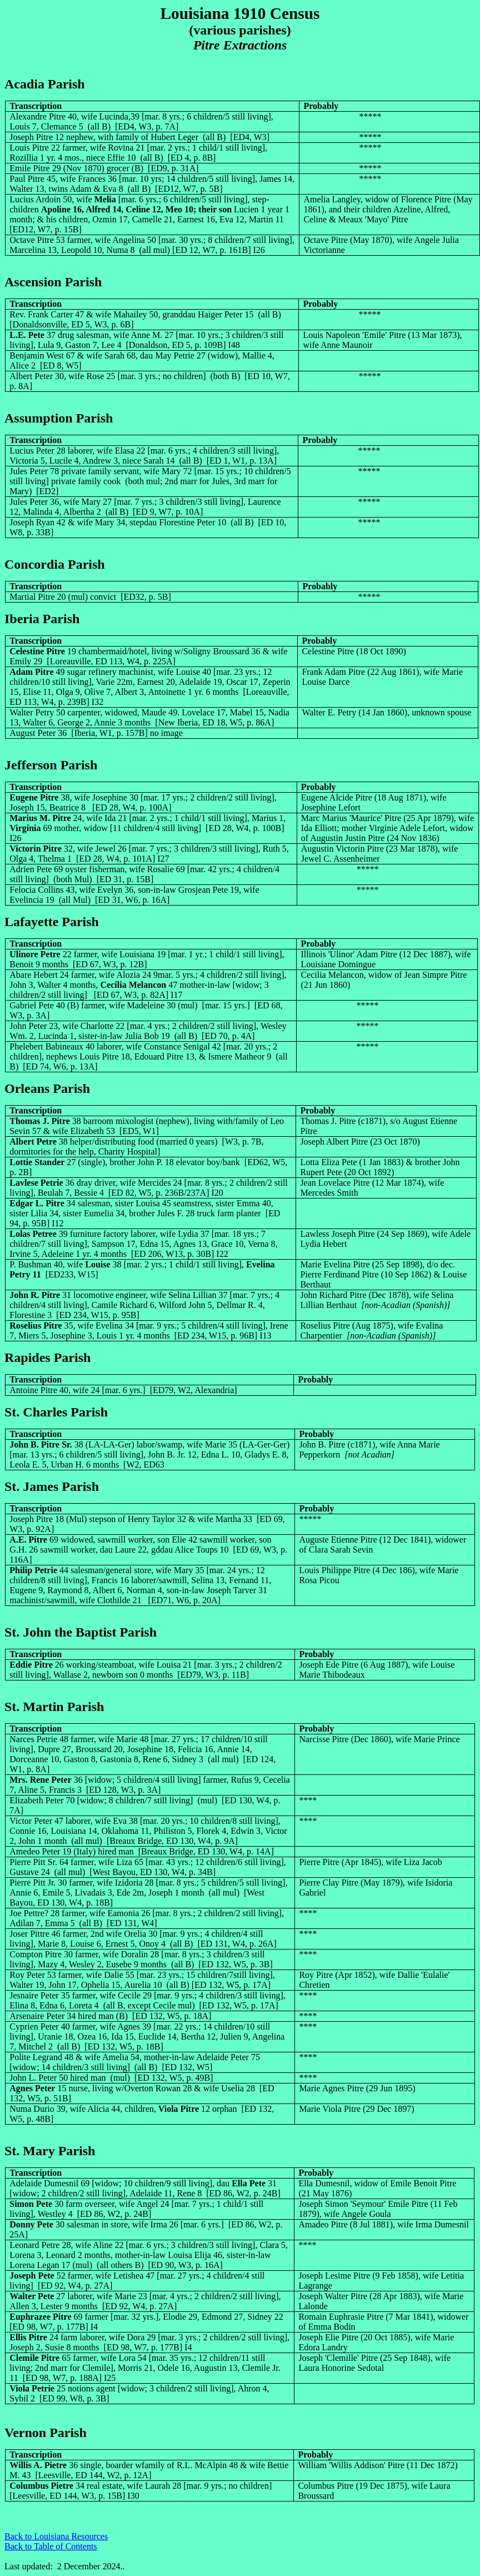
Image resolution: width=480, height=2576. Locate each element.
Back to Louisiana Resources (56, 2536)
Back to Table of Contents (50, 2546)
